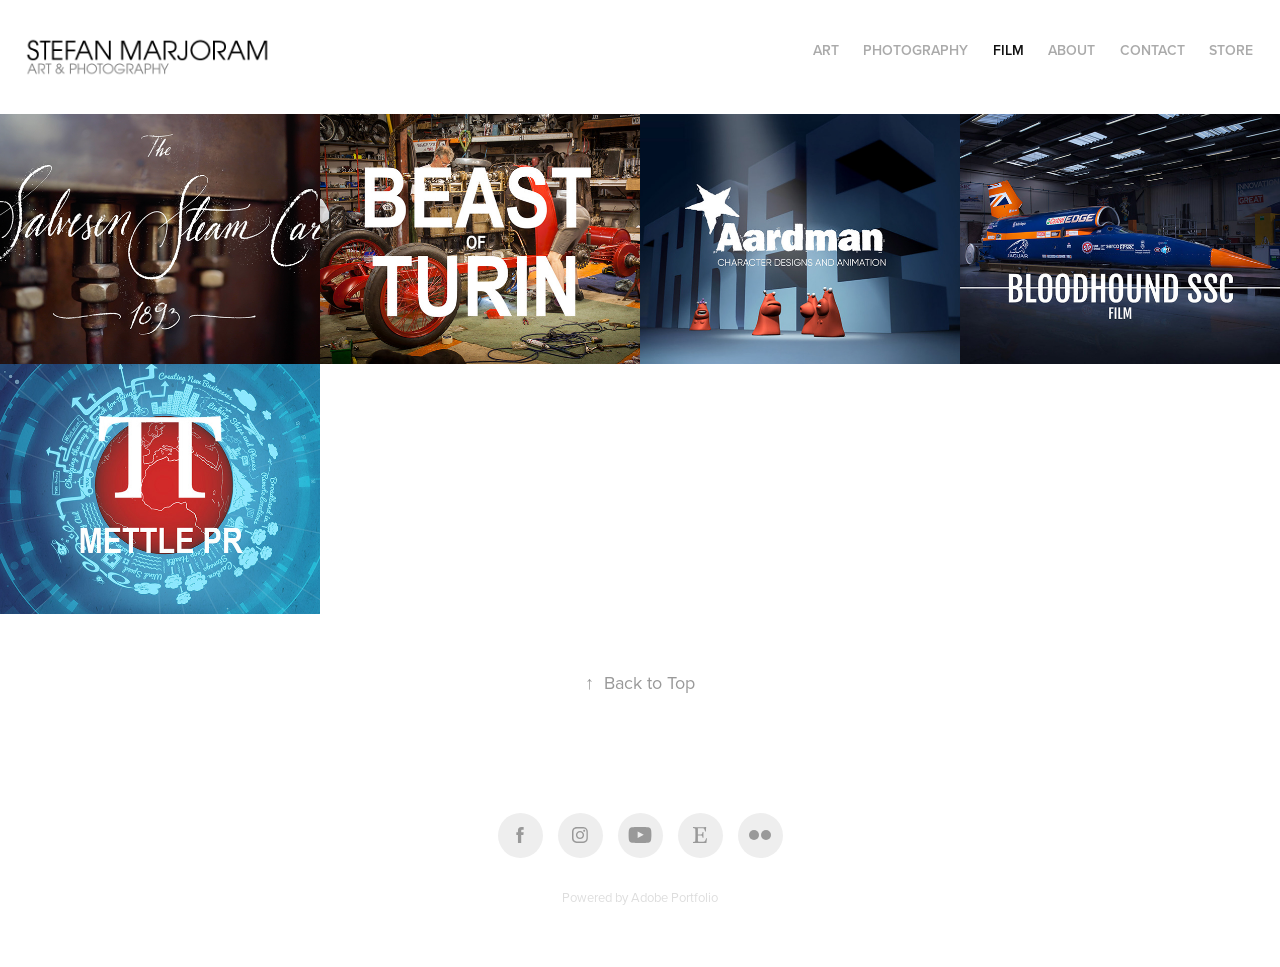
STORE (1231, 50)
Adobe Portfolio (674, 897)
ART (826, 50)
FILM (1008, 50)
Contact (1152, 50)
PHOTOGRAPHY (915, 50)
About (1071, 50)
